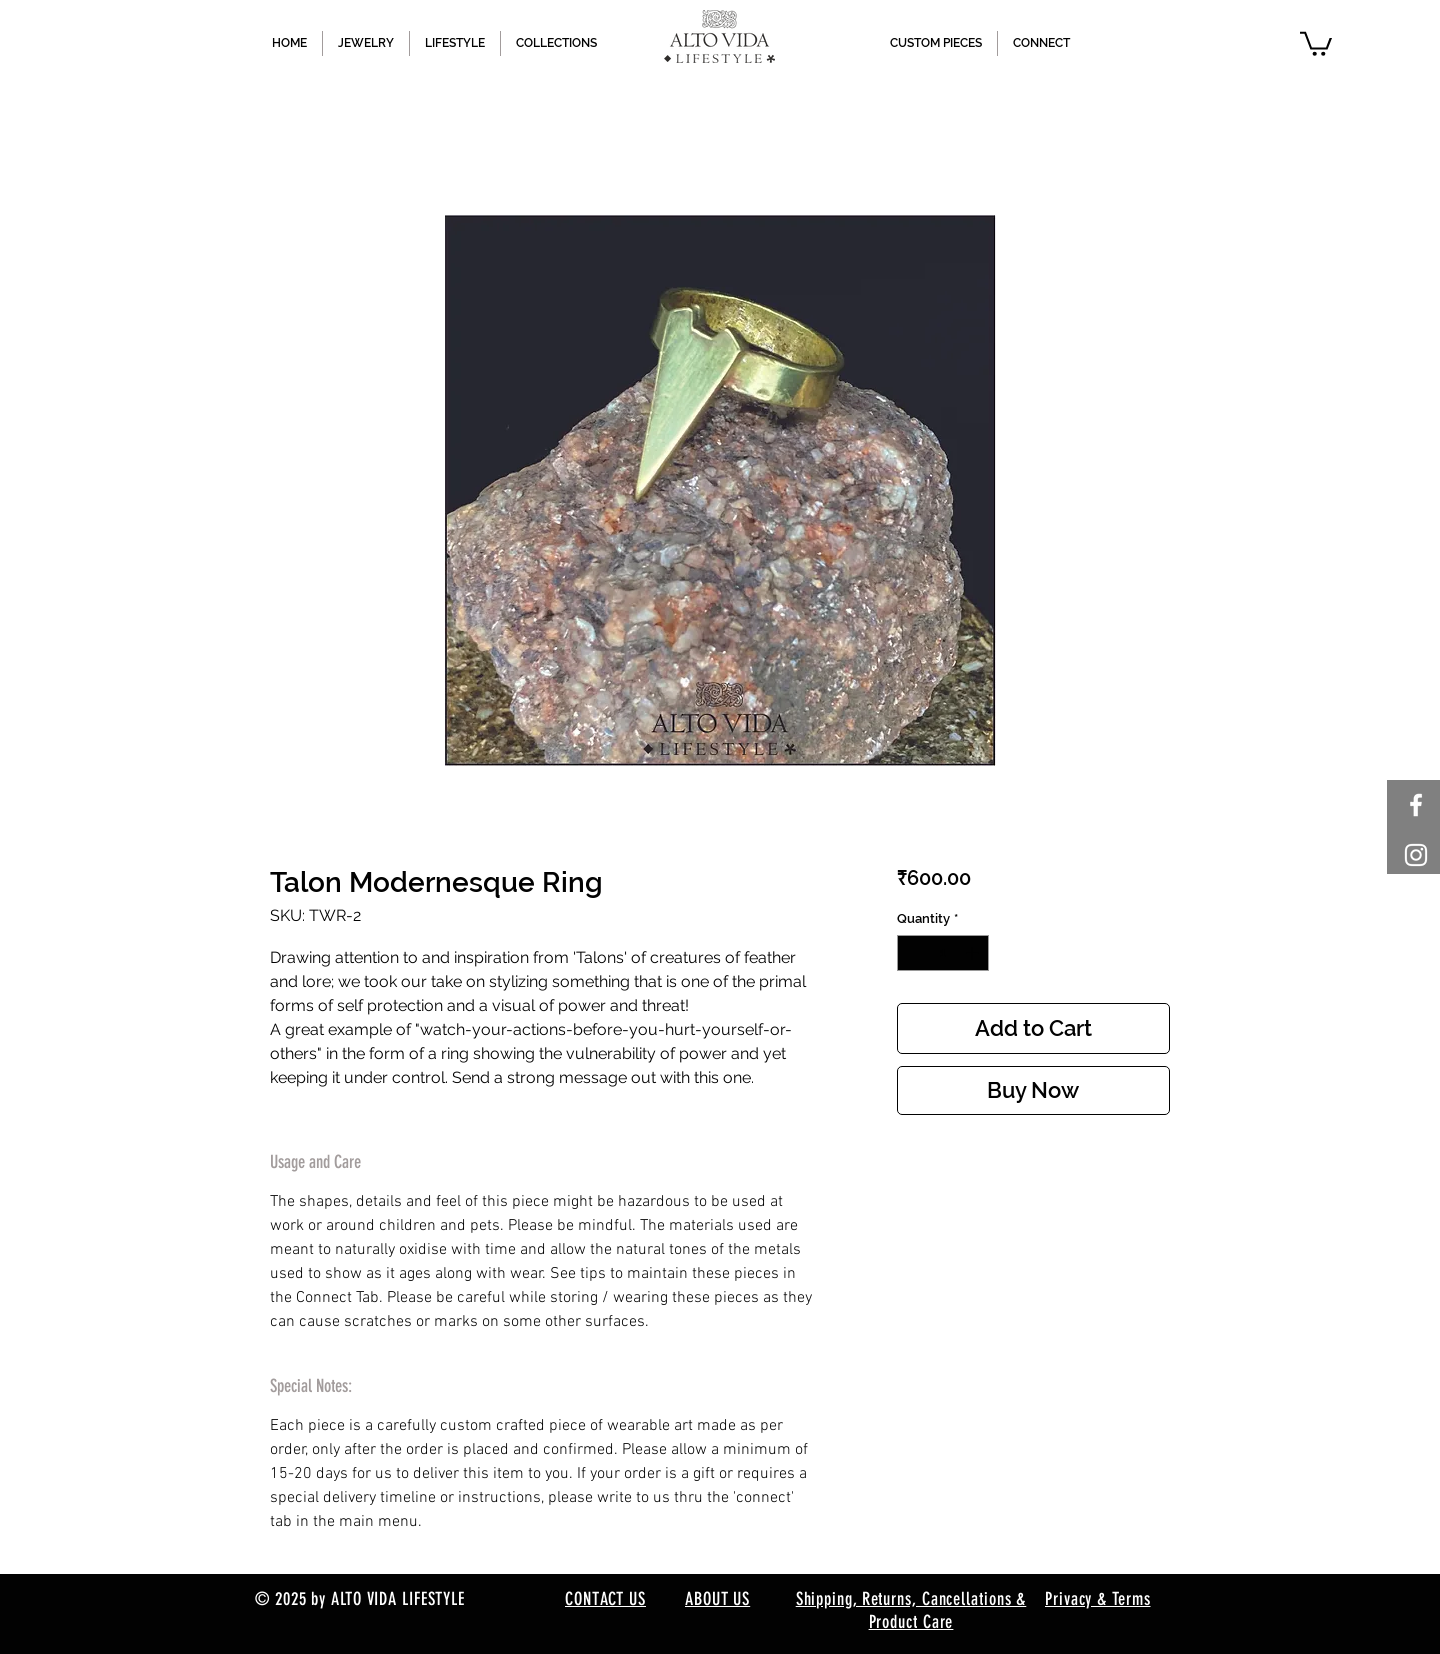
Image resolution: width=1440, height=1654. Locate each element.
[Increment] (974, 953)
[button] (1316, 42)
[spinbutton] (942, 953)
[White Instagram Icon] (1416, 855)
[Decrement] (912, 953)
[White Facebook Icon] (1416, 805)
